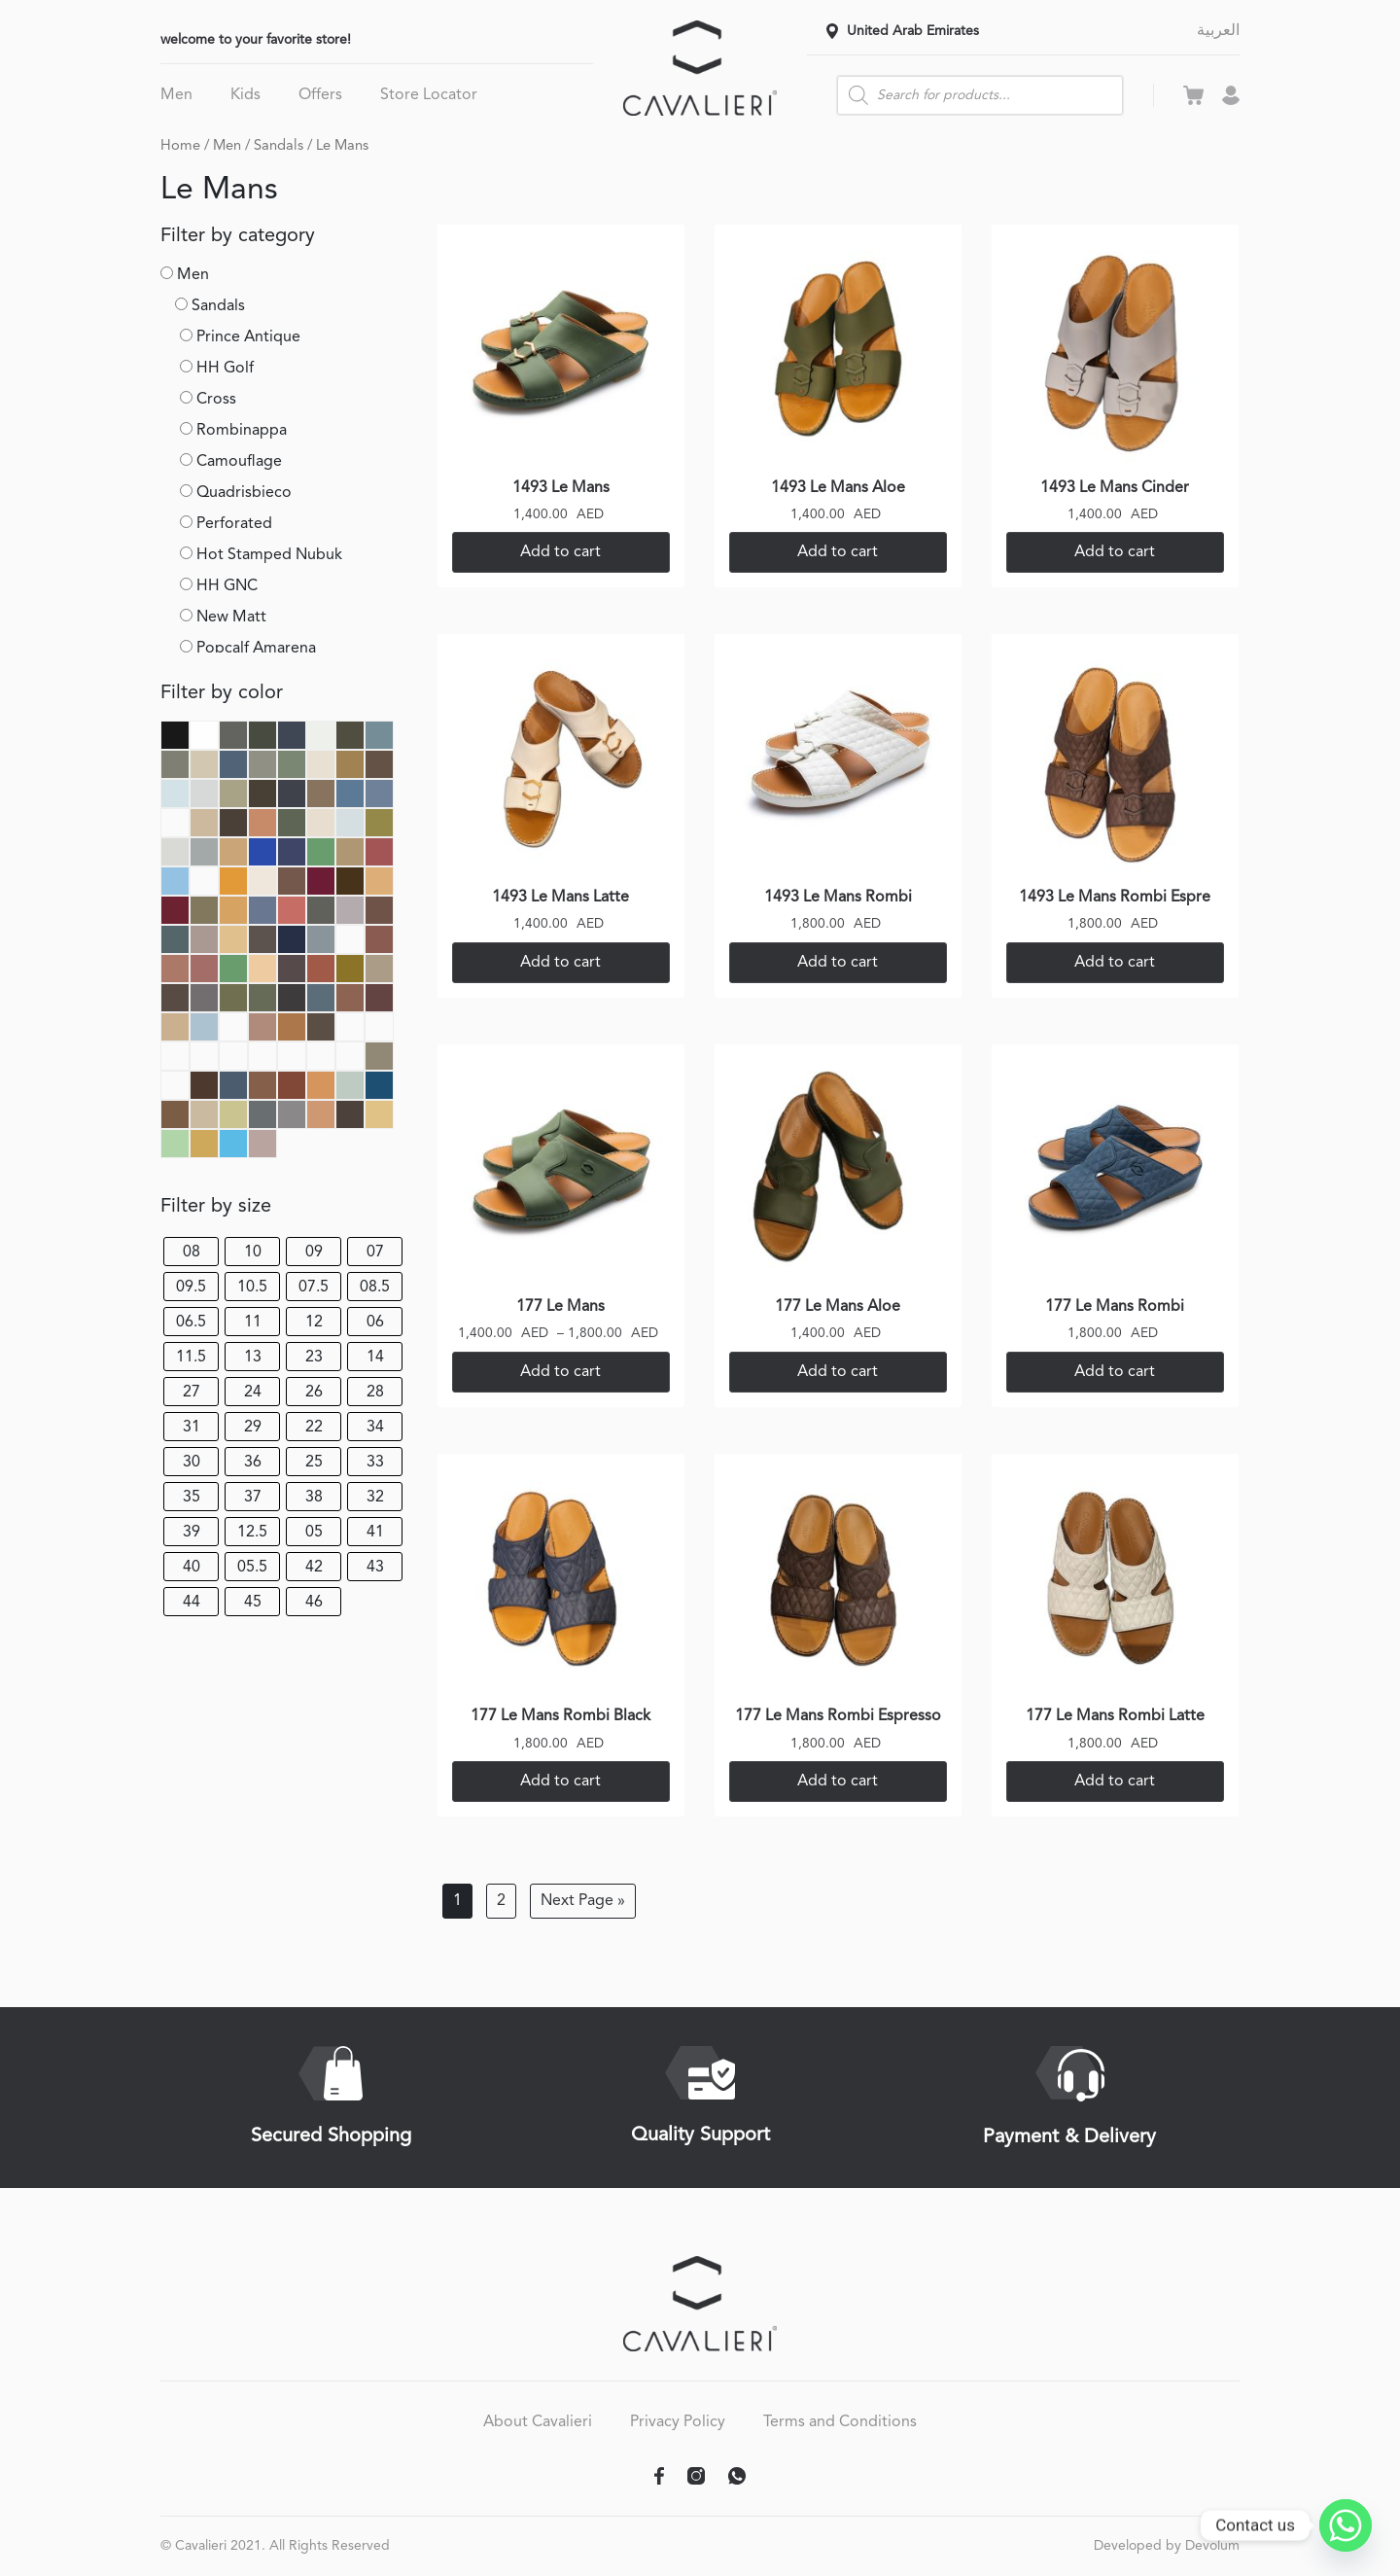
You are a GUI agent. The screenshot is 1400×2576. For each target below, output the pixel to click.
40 (191, 1567)
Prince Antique (248, 337)
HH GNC (227, 586)
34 (375, 1427)
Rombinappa (241, 431)
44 (191, 1602)
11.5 (191, 1357)
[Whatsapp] (1345, 2525)
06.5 (191, 1322)
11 (253, 1322)
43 (375, 1567)
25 (314, 1462)
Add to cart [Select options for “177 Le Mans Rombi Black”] (560, 1781)
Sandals (278, 146)
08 (191, 1252)
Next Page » (583, 1901)
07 (375, 1252)
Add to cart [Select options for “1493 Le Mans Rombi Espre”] (1114, 962)
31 (191, 1427)
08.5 (375, 1287)
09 (314, 1252)
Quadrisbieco (244, 493)
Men (176, 95)
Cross (216, 399)
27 (191, 1392)
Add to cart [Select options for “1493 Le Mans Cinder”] (1114, 552)
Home (180, 146)
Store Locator (428, 95)
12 (314, 1322)
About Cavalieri (537, 2422)
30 (191, 1462)
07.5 (313, 1287)
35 (191, 1497)
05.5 (252, 1567)
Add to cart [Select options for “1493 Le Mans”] (560, 552)
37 (253, 1497)
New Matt (231, 617)
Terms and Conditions (840, 2422)
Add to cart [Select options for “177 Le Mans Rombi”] (1114, 1372)
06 (375, 1322)
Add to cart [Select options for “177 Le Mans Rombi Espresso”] (837, 1781)
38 (314, 1497)
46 (314, 1602)
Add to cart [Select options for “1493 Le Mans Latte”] (560, 962)
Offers (320, 95)
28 (375, 1392)
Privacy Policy (677, 2422)
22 (314, 1427)
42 (314, 1567)
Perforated (234, 524)
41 (375, 1532)
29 (253, 1427)
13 (253, 1357)
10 (253, 1252)
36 (253, 1462)
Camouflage (239, 462)
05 (314, 1532)
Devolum (1212, 2546)
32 (375, 1497)
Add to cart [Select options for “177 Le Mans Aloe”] (837, 1372)
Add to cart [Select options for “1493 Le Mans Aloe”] (837, 552)
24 (253, 1392)
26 (314, 1392)
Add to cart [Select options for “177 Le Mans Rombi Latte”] (1114, 1781)
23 (314, 1357)
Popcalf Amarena (256, 648)
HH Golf (225, 368)
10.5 (252, 1287)
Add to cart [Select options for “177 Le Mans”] (560, 1372)
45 (253, 1602)
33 (375, 1462)
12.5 (252, 1532)
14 (375, 1357)
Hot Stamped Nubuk (269, 555)
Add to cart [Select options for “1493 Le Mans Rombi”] (837, 962)
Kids (245, 95)
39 (191, 1532)
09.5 (191, 1287)
